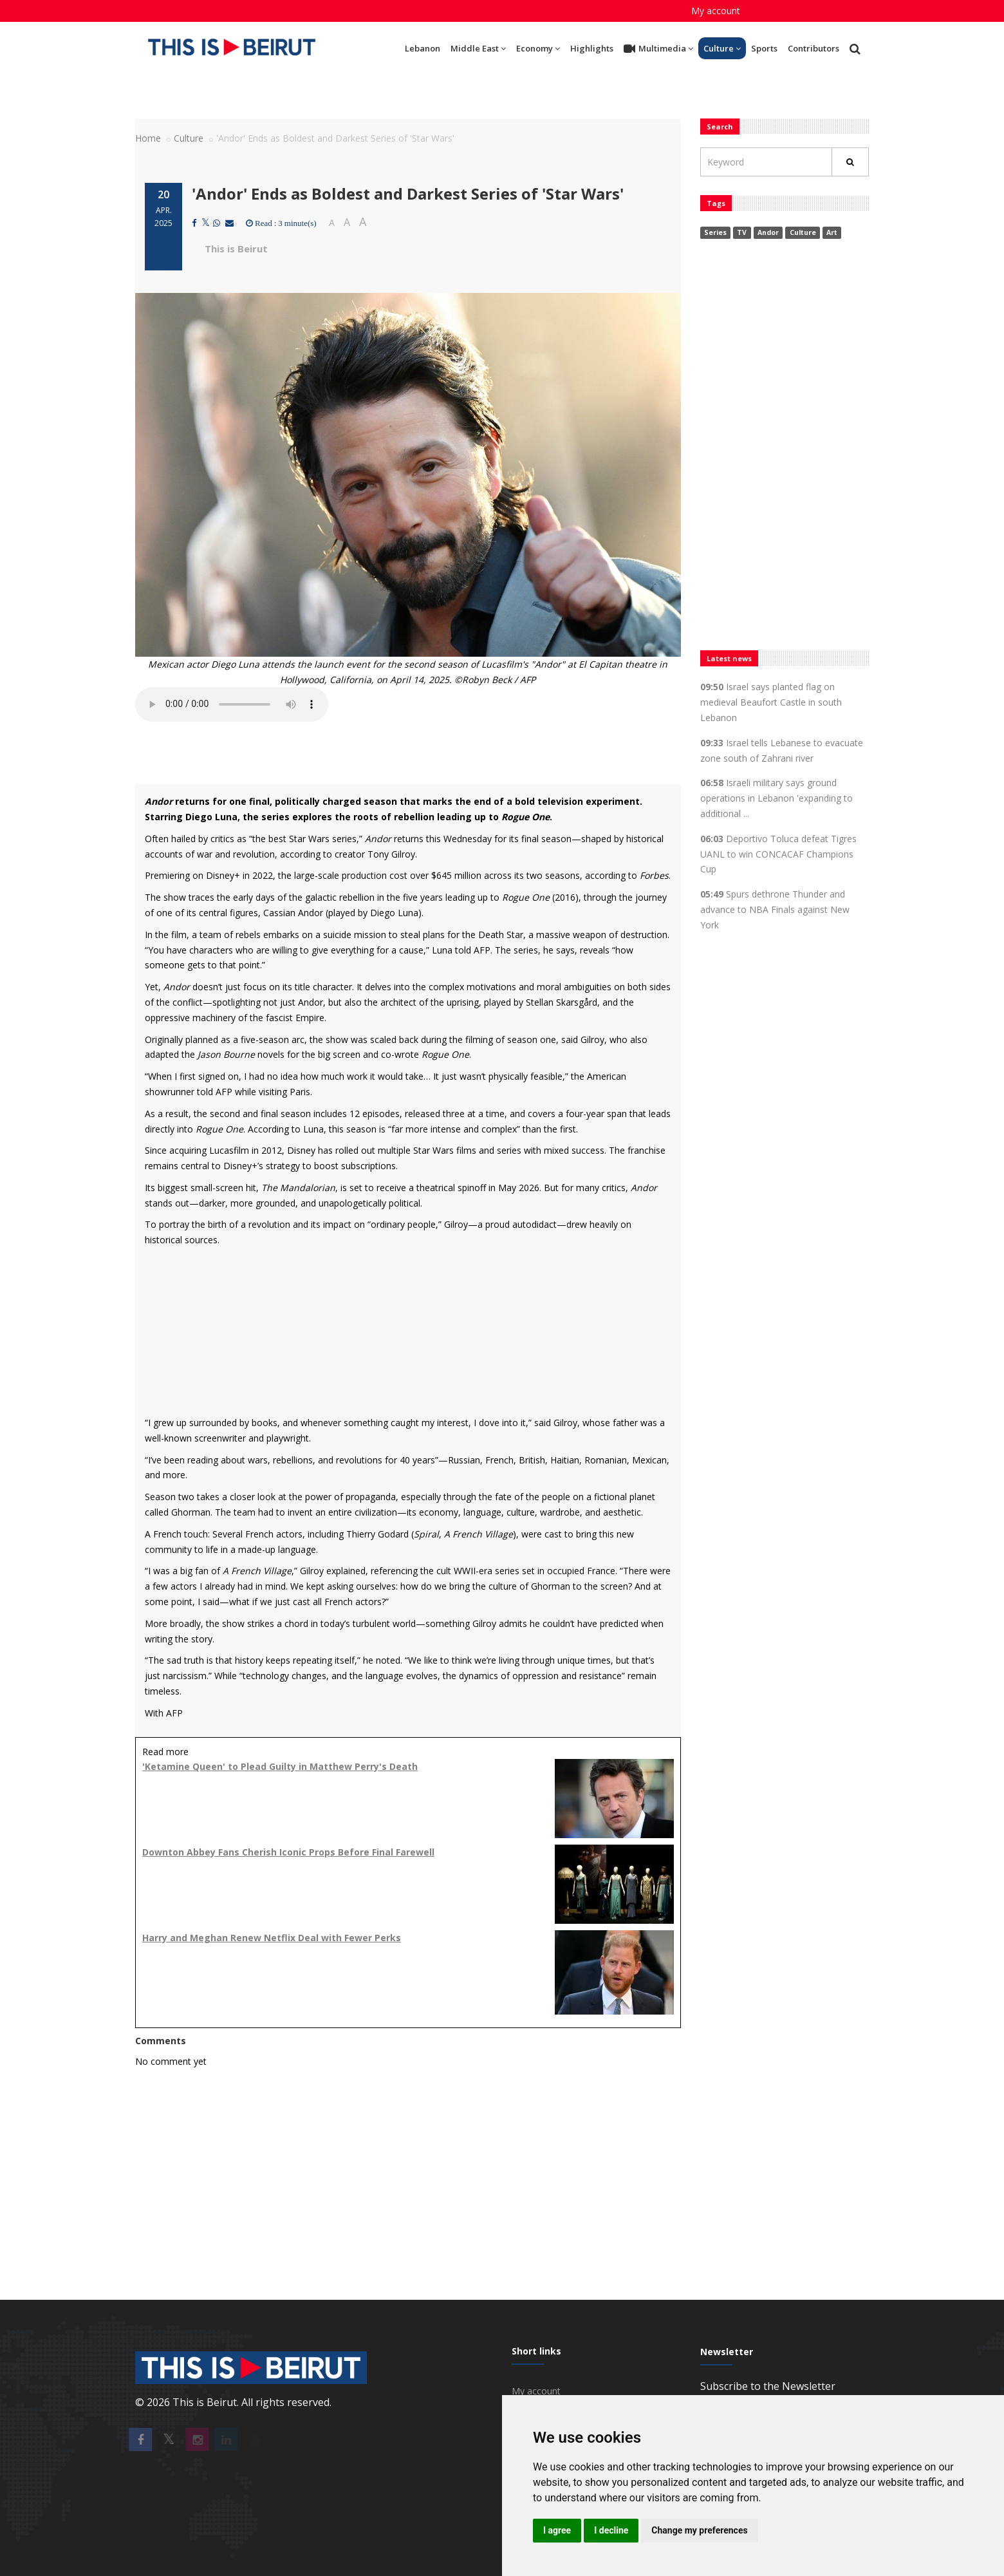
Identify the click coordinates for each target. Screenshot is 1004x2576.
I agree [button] (557, 2530)
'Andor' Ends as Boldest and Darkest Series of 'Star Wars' (408, 193)
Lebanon (422, 48)
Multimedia (658, 48)
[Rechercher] (850, 161)
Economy (538, 48)
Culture (722, 48)
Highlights (591, 48)
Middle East (478, 48)
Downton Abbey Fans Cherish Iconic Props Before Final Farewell (288, 1852)
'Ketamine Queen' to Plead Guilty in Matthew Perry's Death (280, 1766)
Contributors (813, 48)
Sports (764, 48)
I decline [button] (611, 2530)
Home (148, 138)
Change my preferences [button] (699, 2530)
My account (715, 11)
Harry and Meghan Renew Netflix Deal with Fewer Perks (271, 1938)
